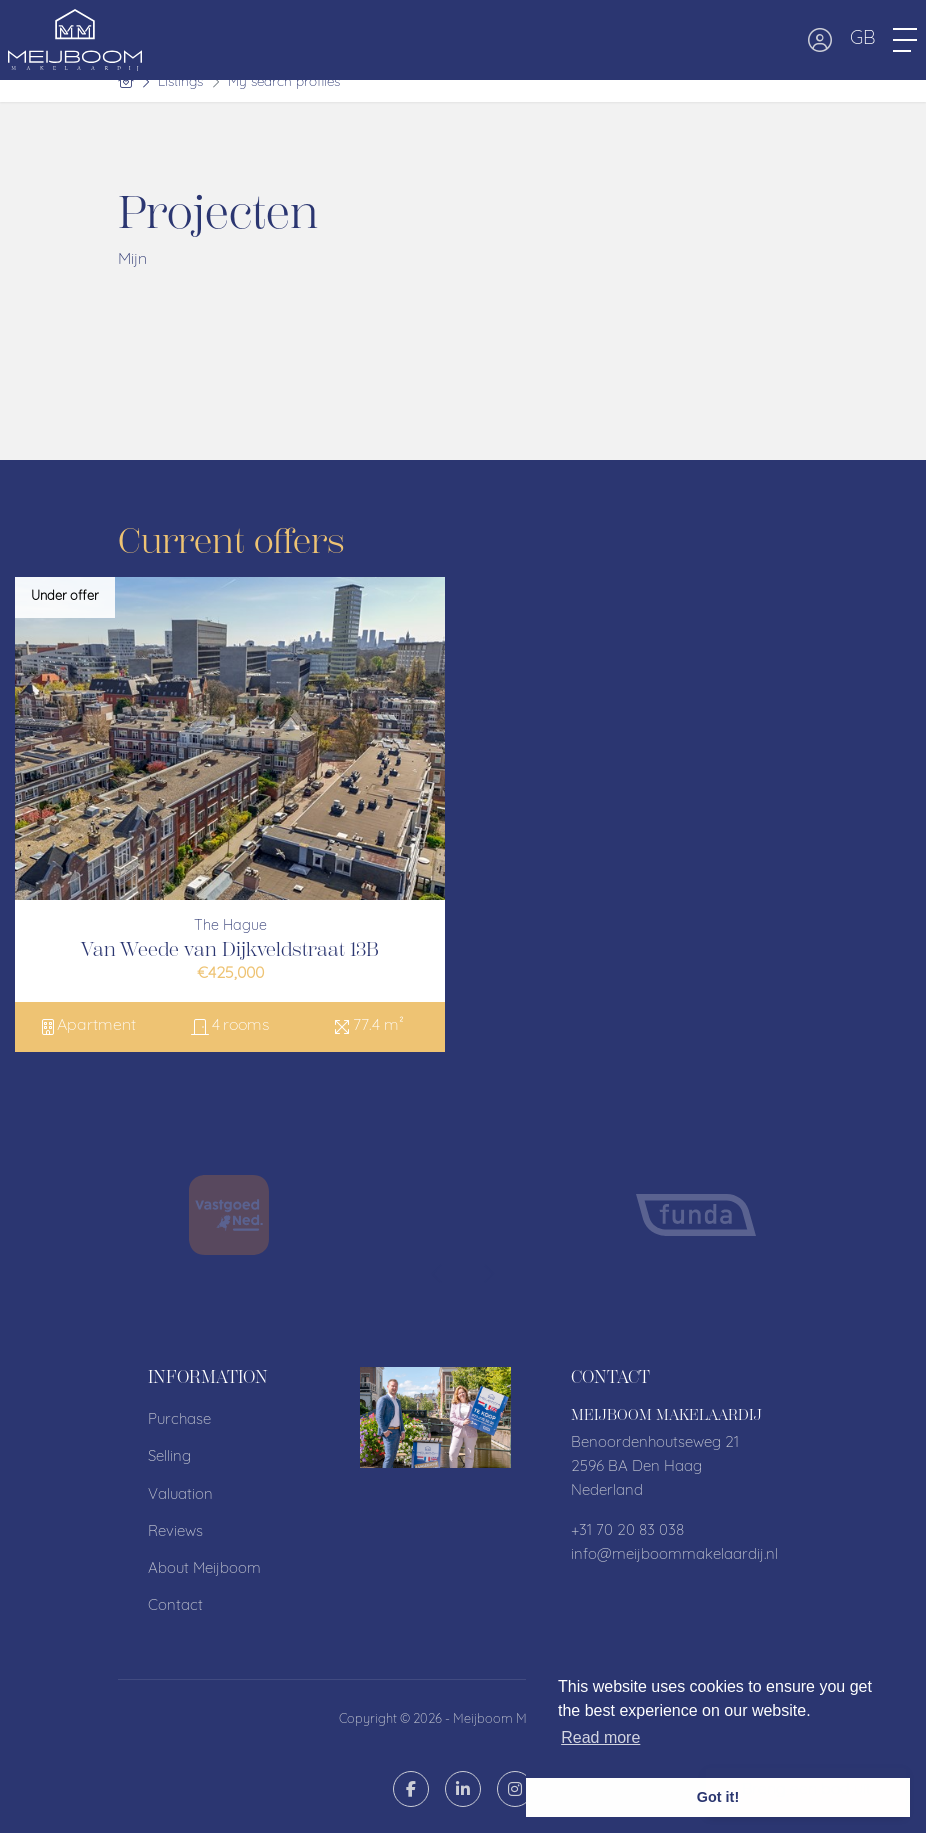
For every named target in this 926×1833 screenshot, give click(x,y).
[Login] (820, 40)
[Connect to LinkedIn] (463, 1789)
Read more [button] (600, 1737)
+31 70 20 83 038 (627, 1531)
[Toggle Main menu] (905, 40)
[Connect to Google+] (515, 1789)
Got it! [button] (718, 1797)
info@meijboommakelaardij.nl (674, 1555)
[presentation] (438, 1275)
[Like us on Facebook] (411, 1789)
